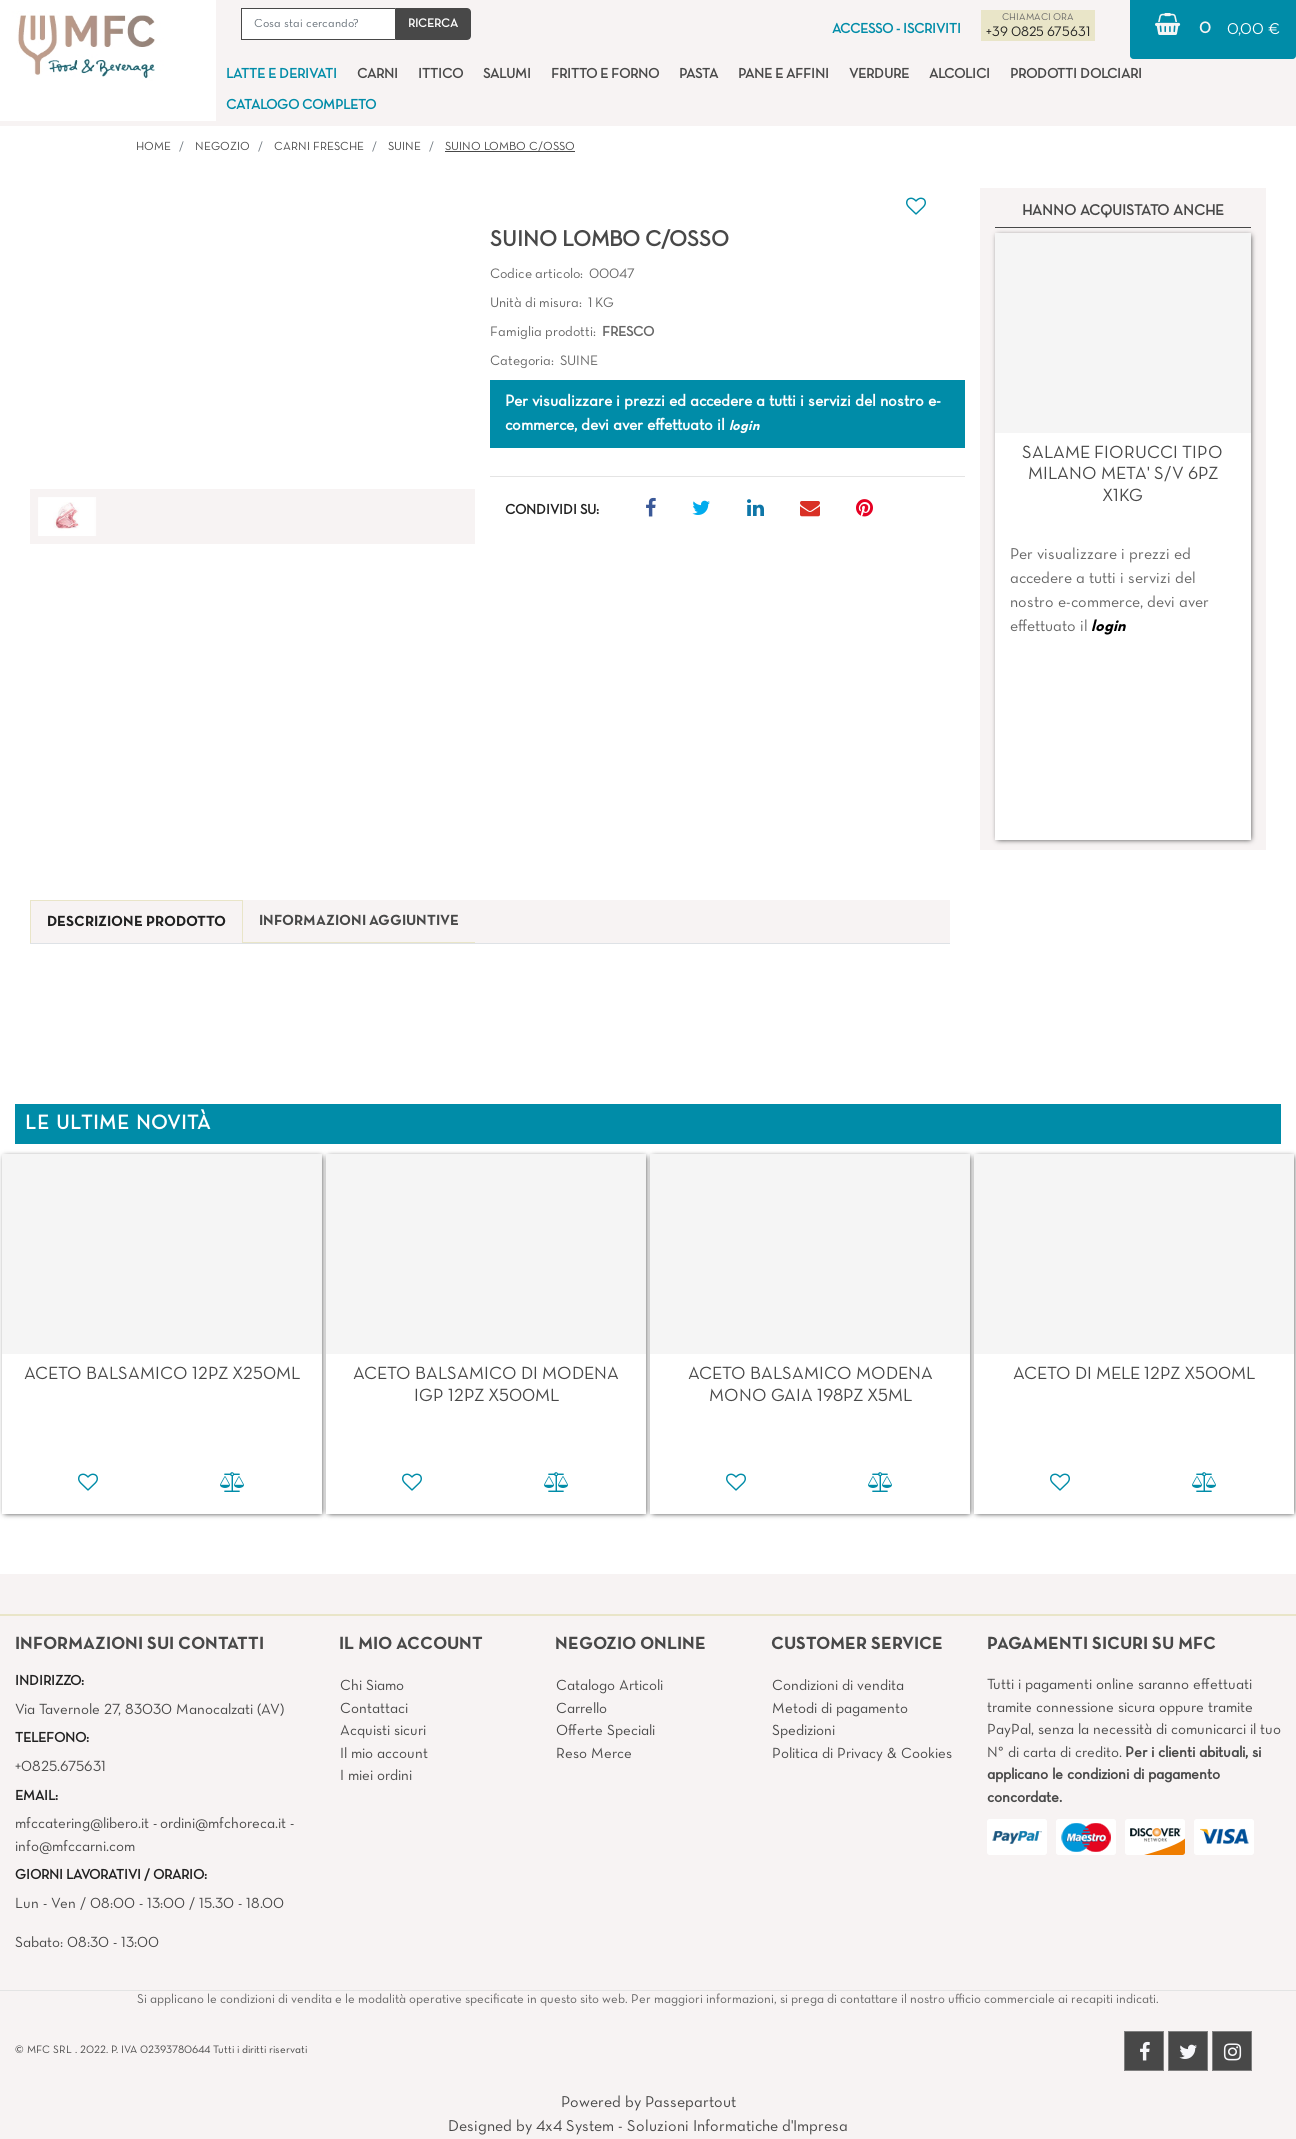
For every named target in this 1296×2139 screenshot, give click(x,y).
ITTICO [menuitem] (440, 74)
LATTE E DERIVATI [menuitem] (281, 74)
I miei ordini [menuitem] (376, 1776)
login (1108, 627)
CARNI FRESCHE (319, 147)
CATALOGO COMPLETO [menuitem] (301, 105)
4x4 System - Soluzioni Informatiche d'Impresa (692, 2127)
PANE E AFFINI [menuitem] (783, 74)
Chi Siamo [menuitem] (372, 1686)
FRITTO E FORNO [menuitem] (605, 74)
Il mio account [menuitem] (384, 1754)
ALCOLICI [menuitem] (959, 74)
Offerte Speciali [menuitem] (605, 1731)
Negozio (222, 147)
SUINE (404, 147)
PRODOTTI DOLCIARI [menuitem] (1076, 74)
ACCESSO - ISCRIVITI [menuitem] (896, 29)
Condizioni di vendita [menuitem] (838, 1686)
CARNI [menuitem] (377, 74)
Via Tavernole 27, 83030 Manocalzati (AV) (149, 1710)
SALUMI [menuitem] (507, 74)
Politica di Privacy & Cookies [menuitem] (862, 1754)
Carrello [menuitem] (581, 1709)
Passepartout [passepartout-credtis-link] (690, 2103)
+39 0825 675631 (1038, 32)
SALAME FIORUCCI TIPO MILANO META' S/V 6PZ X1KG (1122, 475)
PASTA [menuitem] (698, 74)
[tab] (136, 922)
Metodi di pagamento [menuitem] (840, 1709)
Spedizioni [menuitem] (803, 1731)
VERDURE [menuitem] (879, 74)
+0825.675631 (60, 1767)
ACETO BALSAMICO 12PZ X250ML (162, 1374)
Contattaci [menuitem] (374, 1709)
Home (153, 147)
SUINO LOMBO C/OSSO (510, 147)
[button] (433, 24)
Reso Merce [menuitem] (594, 1754)
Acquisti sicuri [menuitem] (383, 1731)
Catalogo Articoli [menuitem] (609, 1686)
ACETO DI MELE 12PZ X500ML (1134, 1374)
